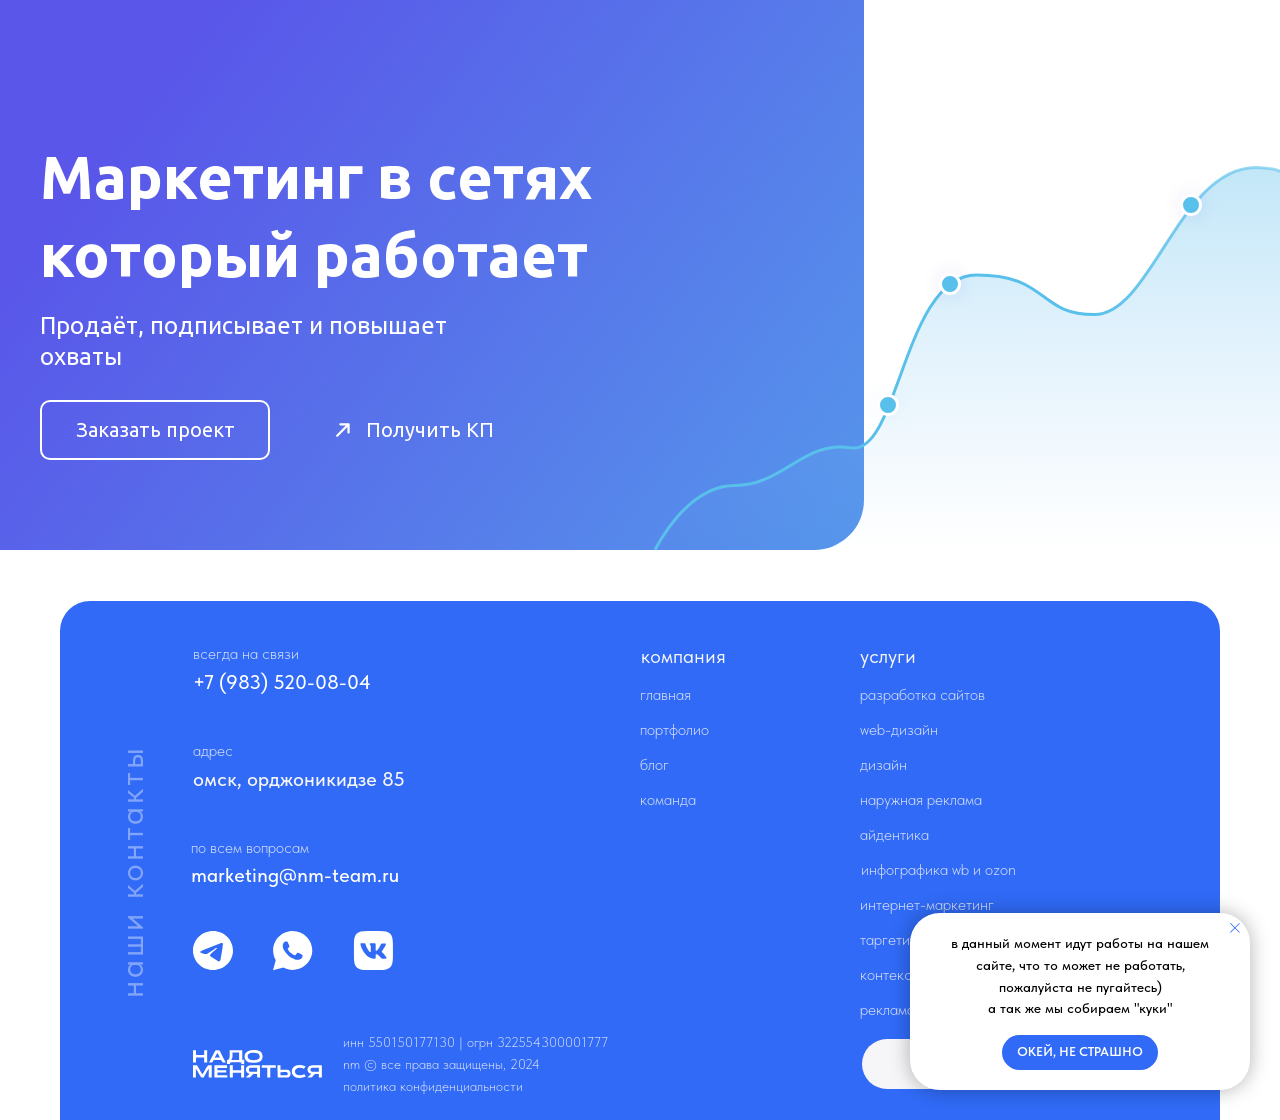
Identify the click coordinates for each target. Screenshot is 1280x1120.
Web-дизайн (899, 729)
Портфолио (674, 729)
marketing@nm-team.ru (295, 875)
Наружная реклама (921, 799)
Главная (665, 694)
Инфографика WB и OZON (938, 869)
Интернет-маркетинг (927, 904)
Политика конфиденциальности (433, 1086)
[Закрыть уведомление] (1235, 928)
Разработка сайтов (922, 694)
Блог (654, 764)
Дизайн (883, 764)
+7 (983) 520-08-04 (282, 682)
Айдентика (894, 834)
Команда (668, 799)
